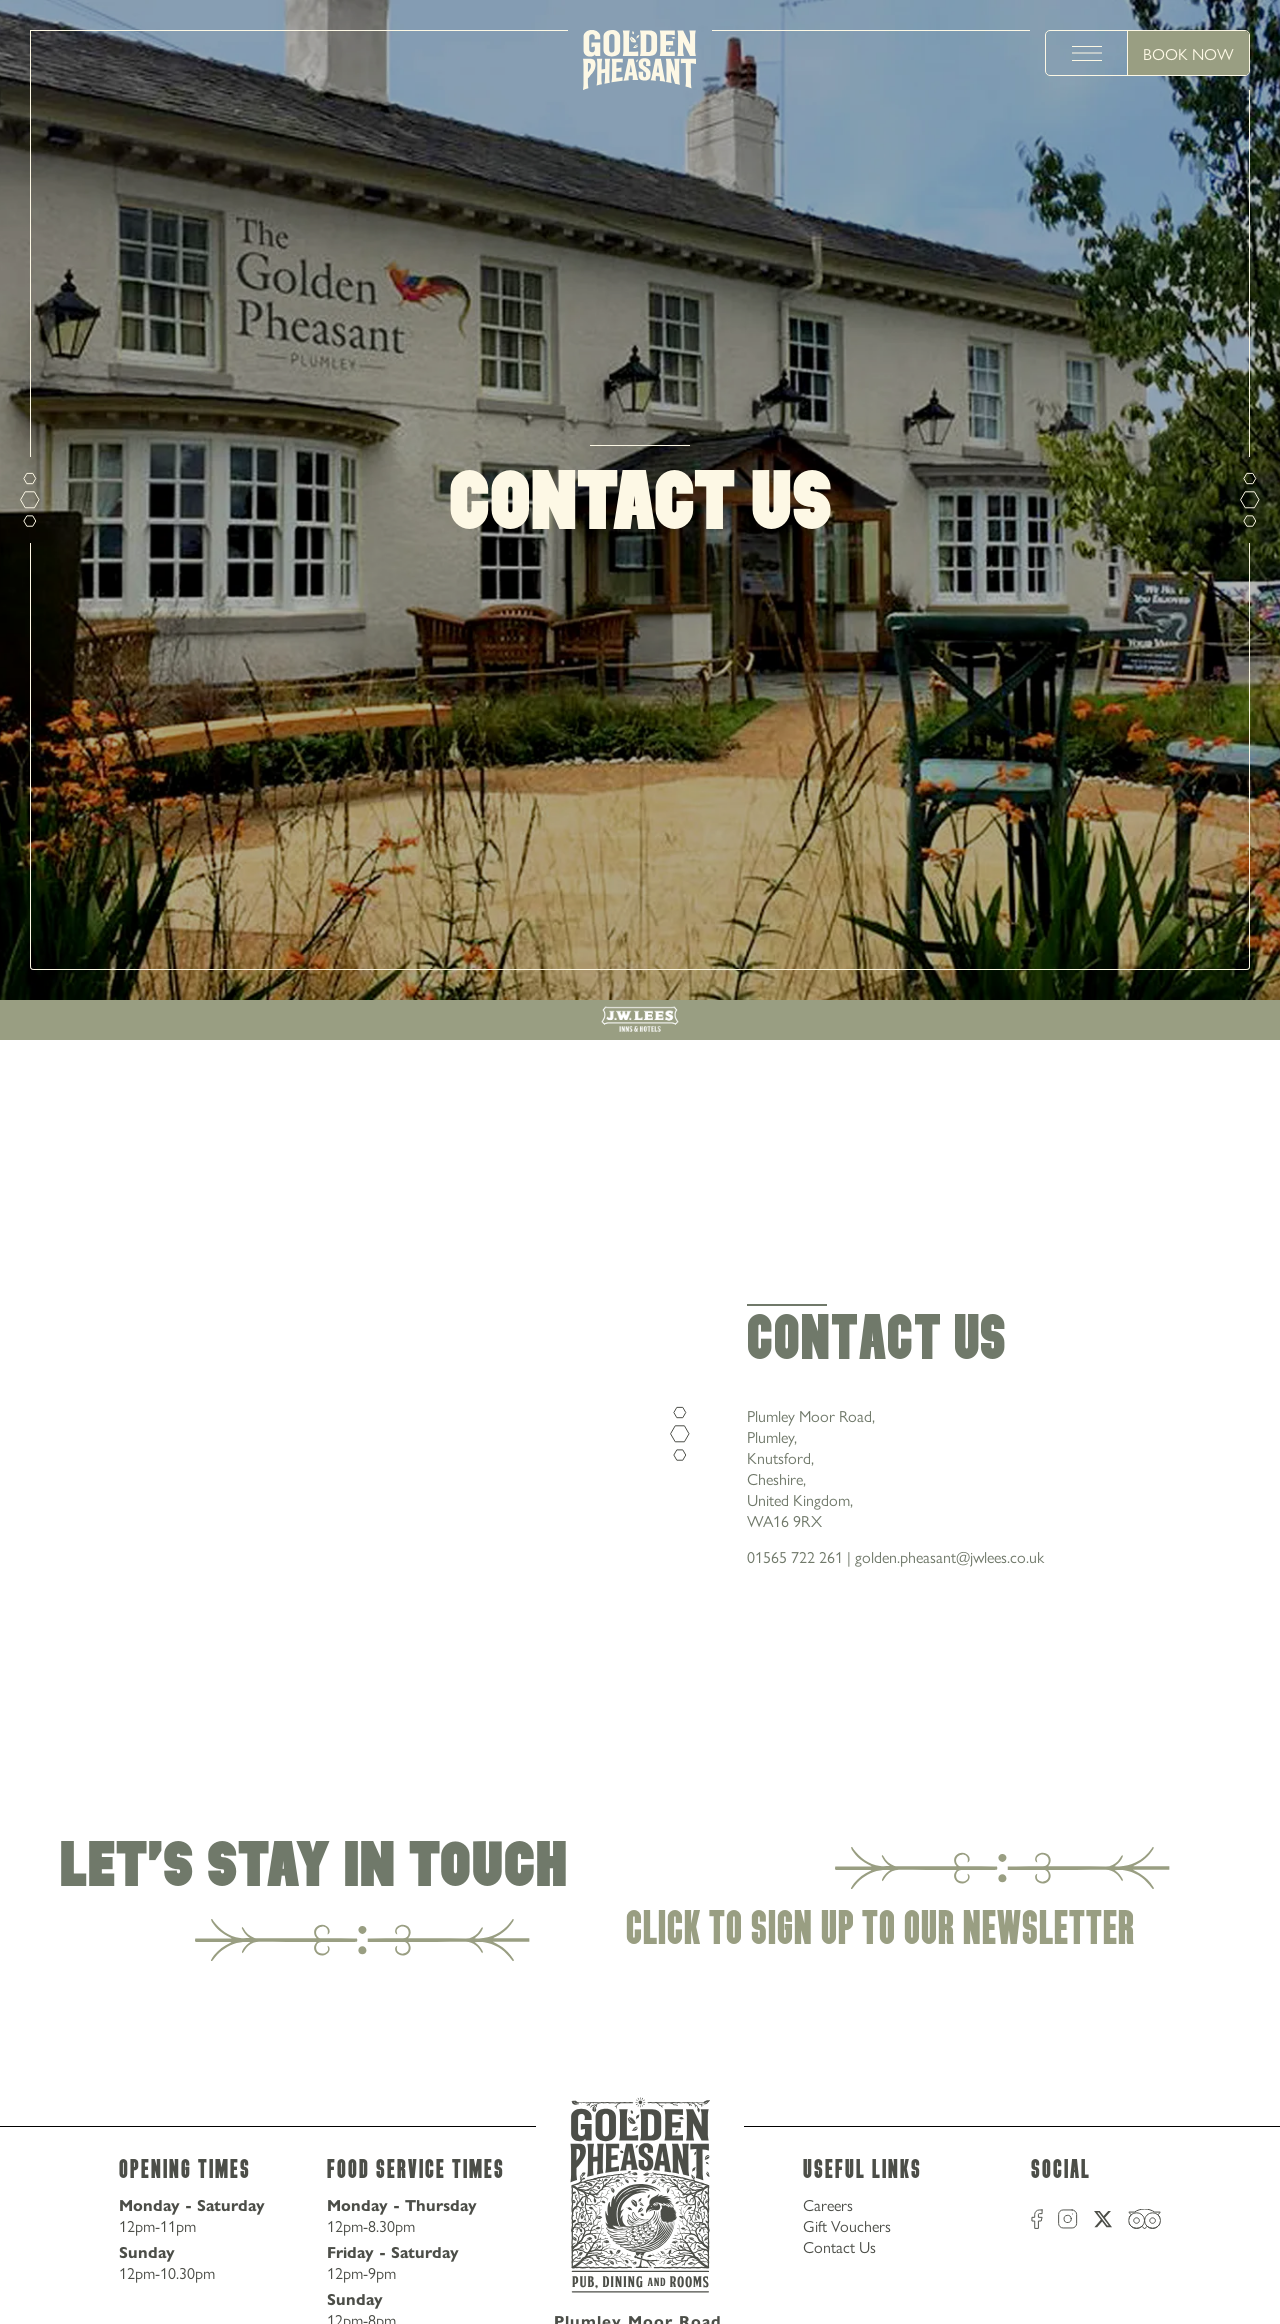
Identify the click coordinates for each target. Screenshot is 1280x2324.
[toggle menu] (1087, 53)
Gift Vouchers (847, 2225)
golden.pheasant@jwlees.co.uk (949, 1556)
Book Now (1188, 53)
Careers (828, 2204)
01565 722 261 (795, 1556)
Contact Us (839, 2246)
